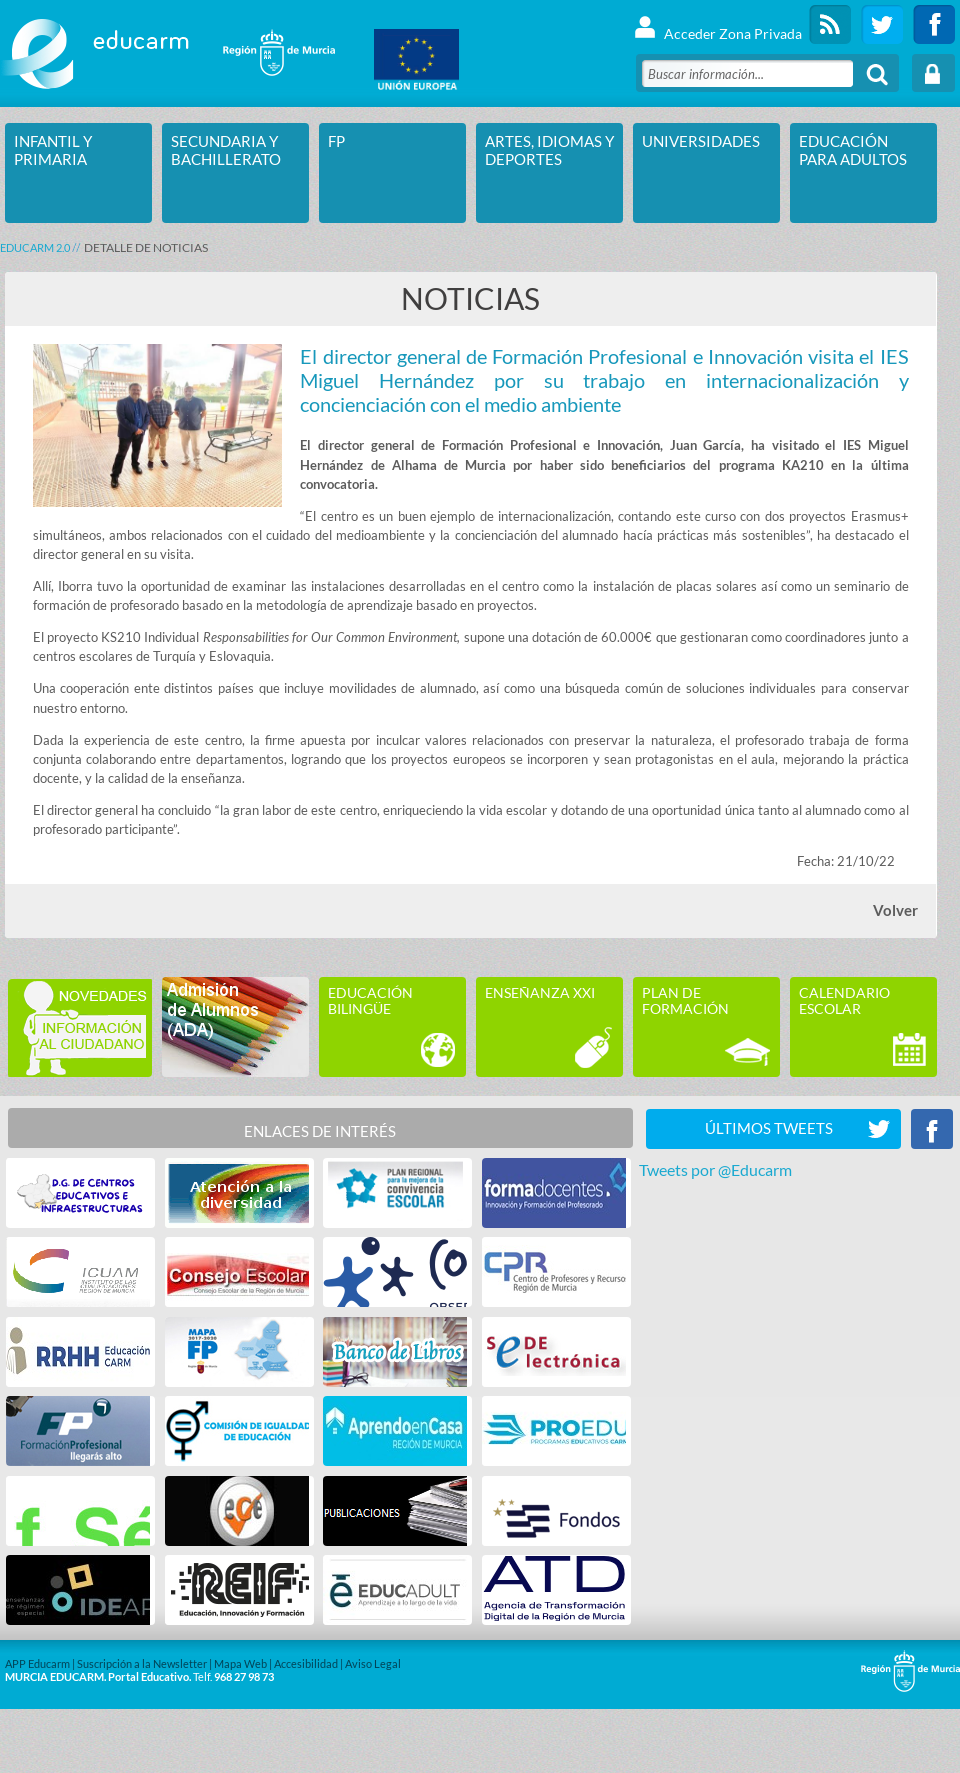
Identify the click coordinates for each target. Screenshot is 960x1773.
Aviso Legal (373, 1663)
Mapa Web (240, 1663)
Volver (895, 910)
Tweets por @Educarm (715, 1169)
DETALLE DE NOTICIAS (146, 247)
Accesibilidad (306, 1663)
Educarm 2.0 (35, 247)
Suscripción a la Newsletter (142, 1663)
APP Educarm (37, 1663)
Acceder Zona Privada (717, 24)
